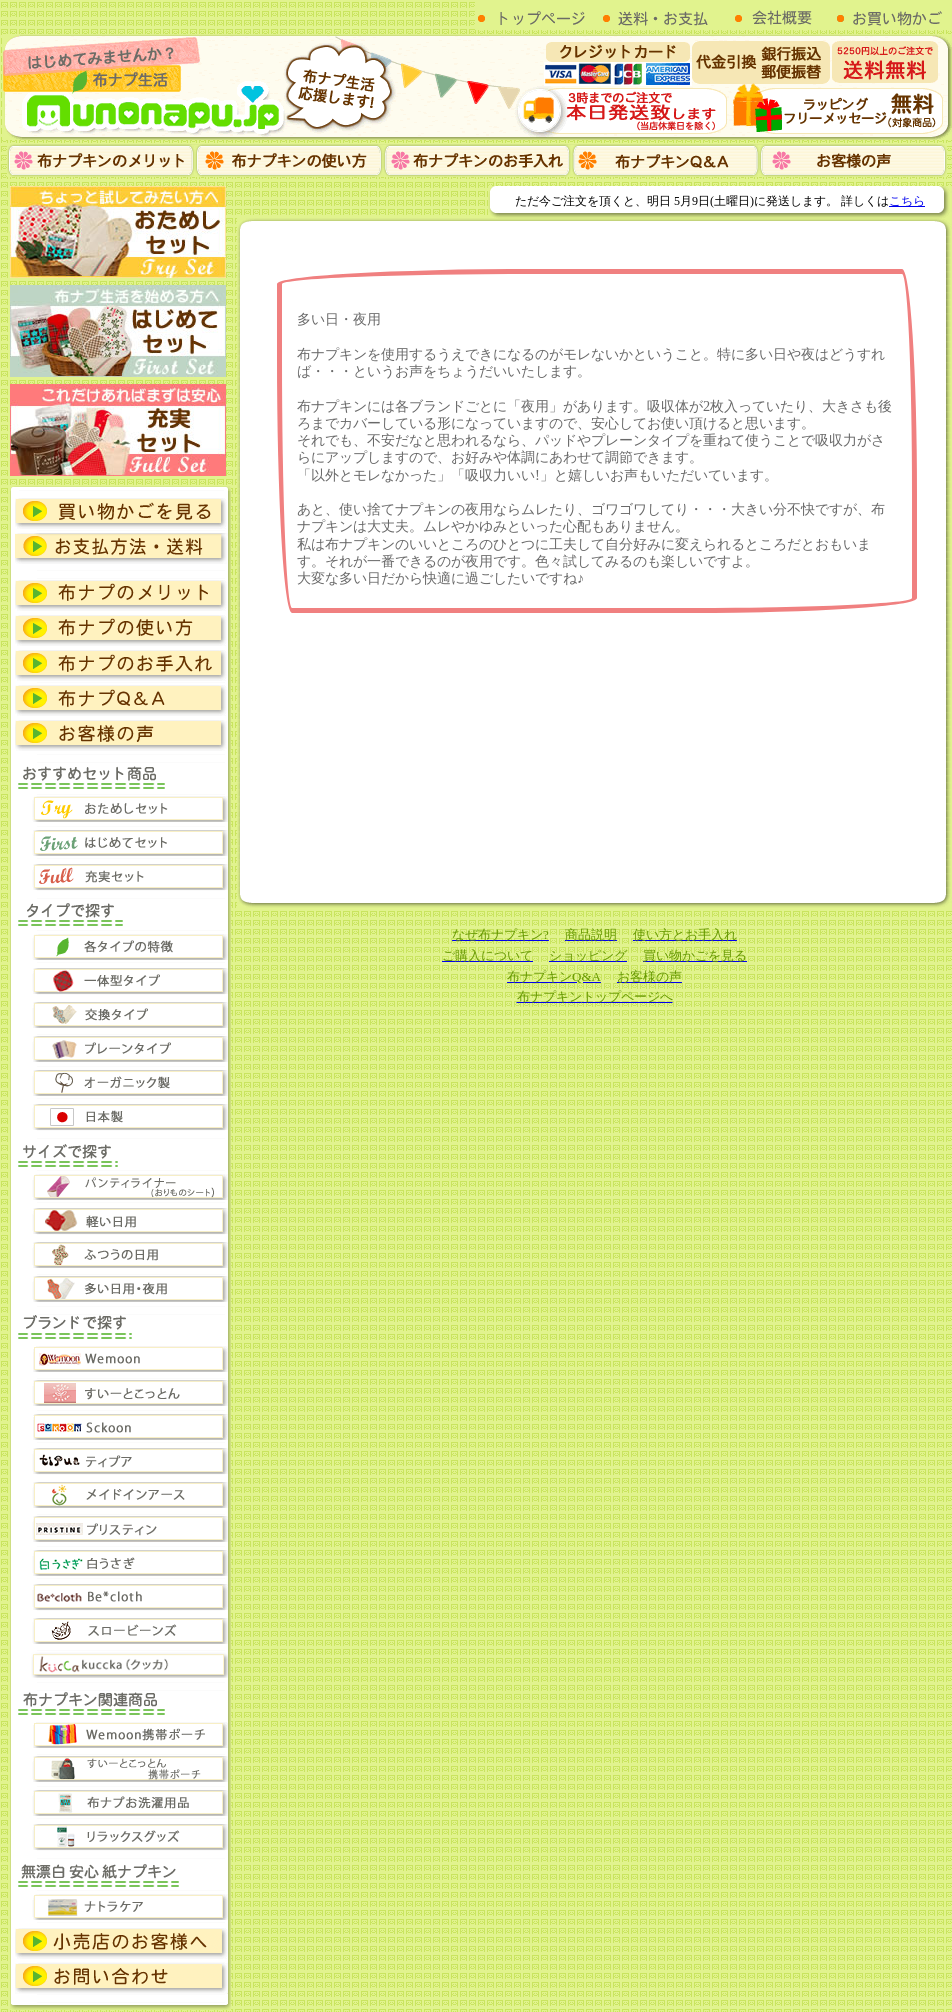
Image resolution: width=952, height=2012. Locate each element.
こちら (907, 201)
